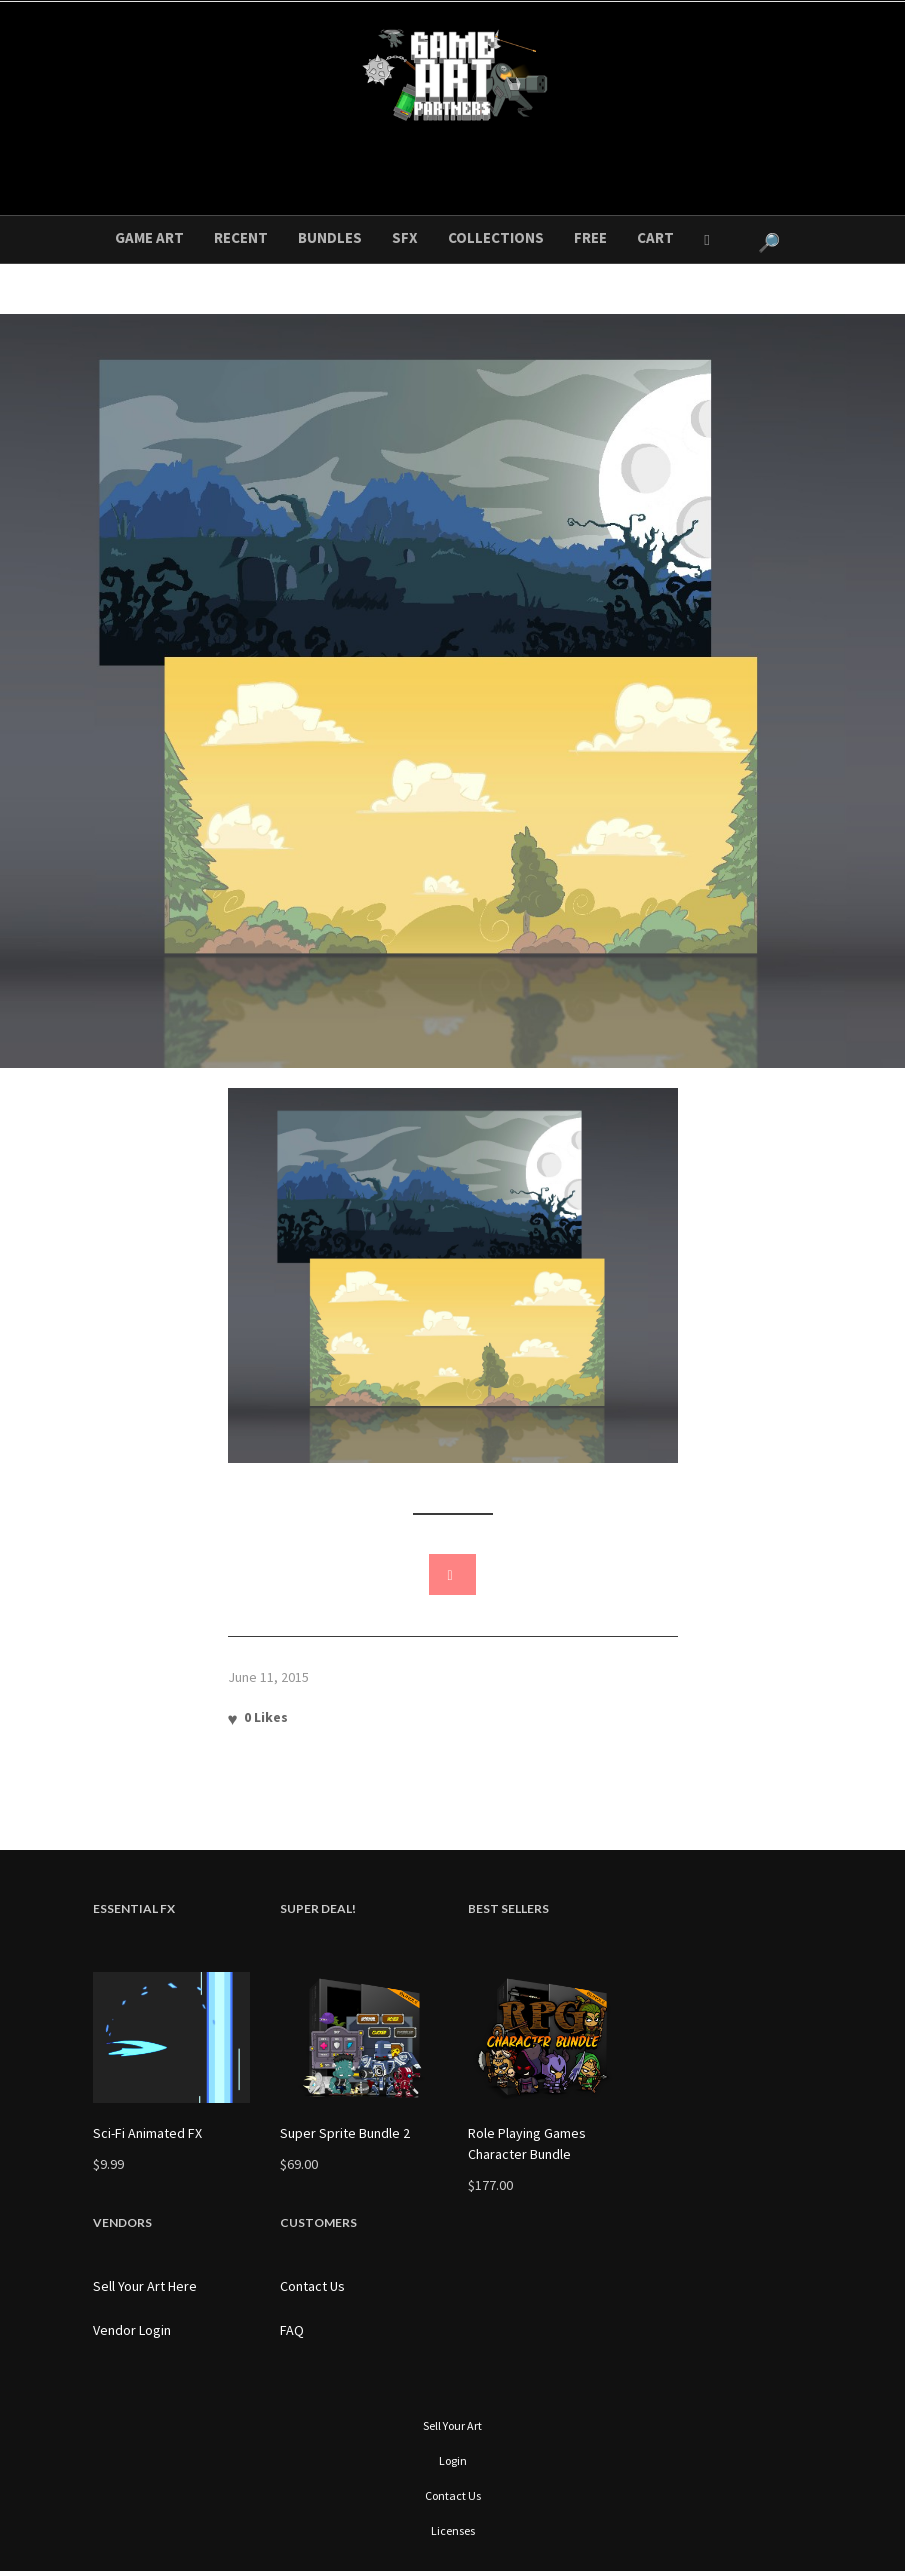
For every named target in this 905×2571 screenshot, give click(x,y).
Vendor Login (132, 2330)
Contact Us (312, 2286)
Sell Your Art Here (145, 2286)
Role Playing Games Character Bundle (527, 2143)
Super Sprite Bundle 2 (345, 2133)
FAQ (292, 2330)
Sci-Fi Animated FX (147, 2133)
